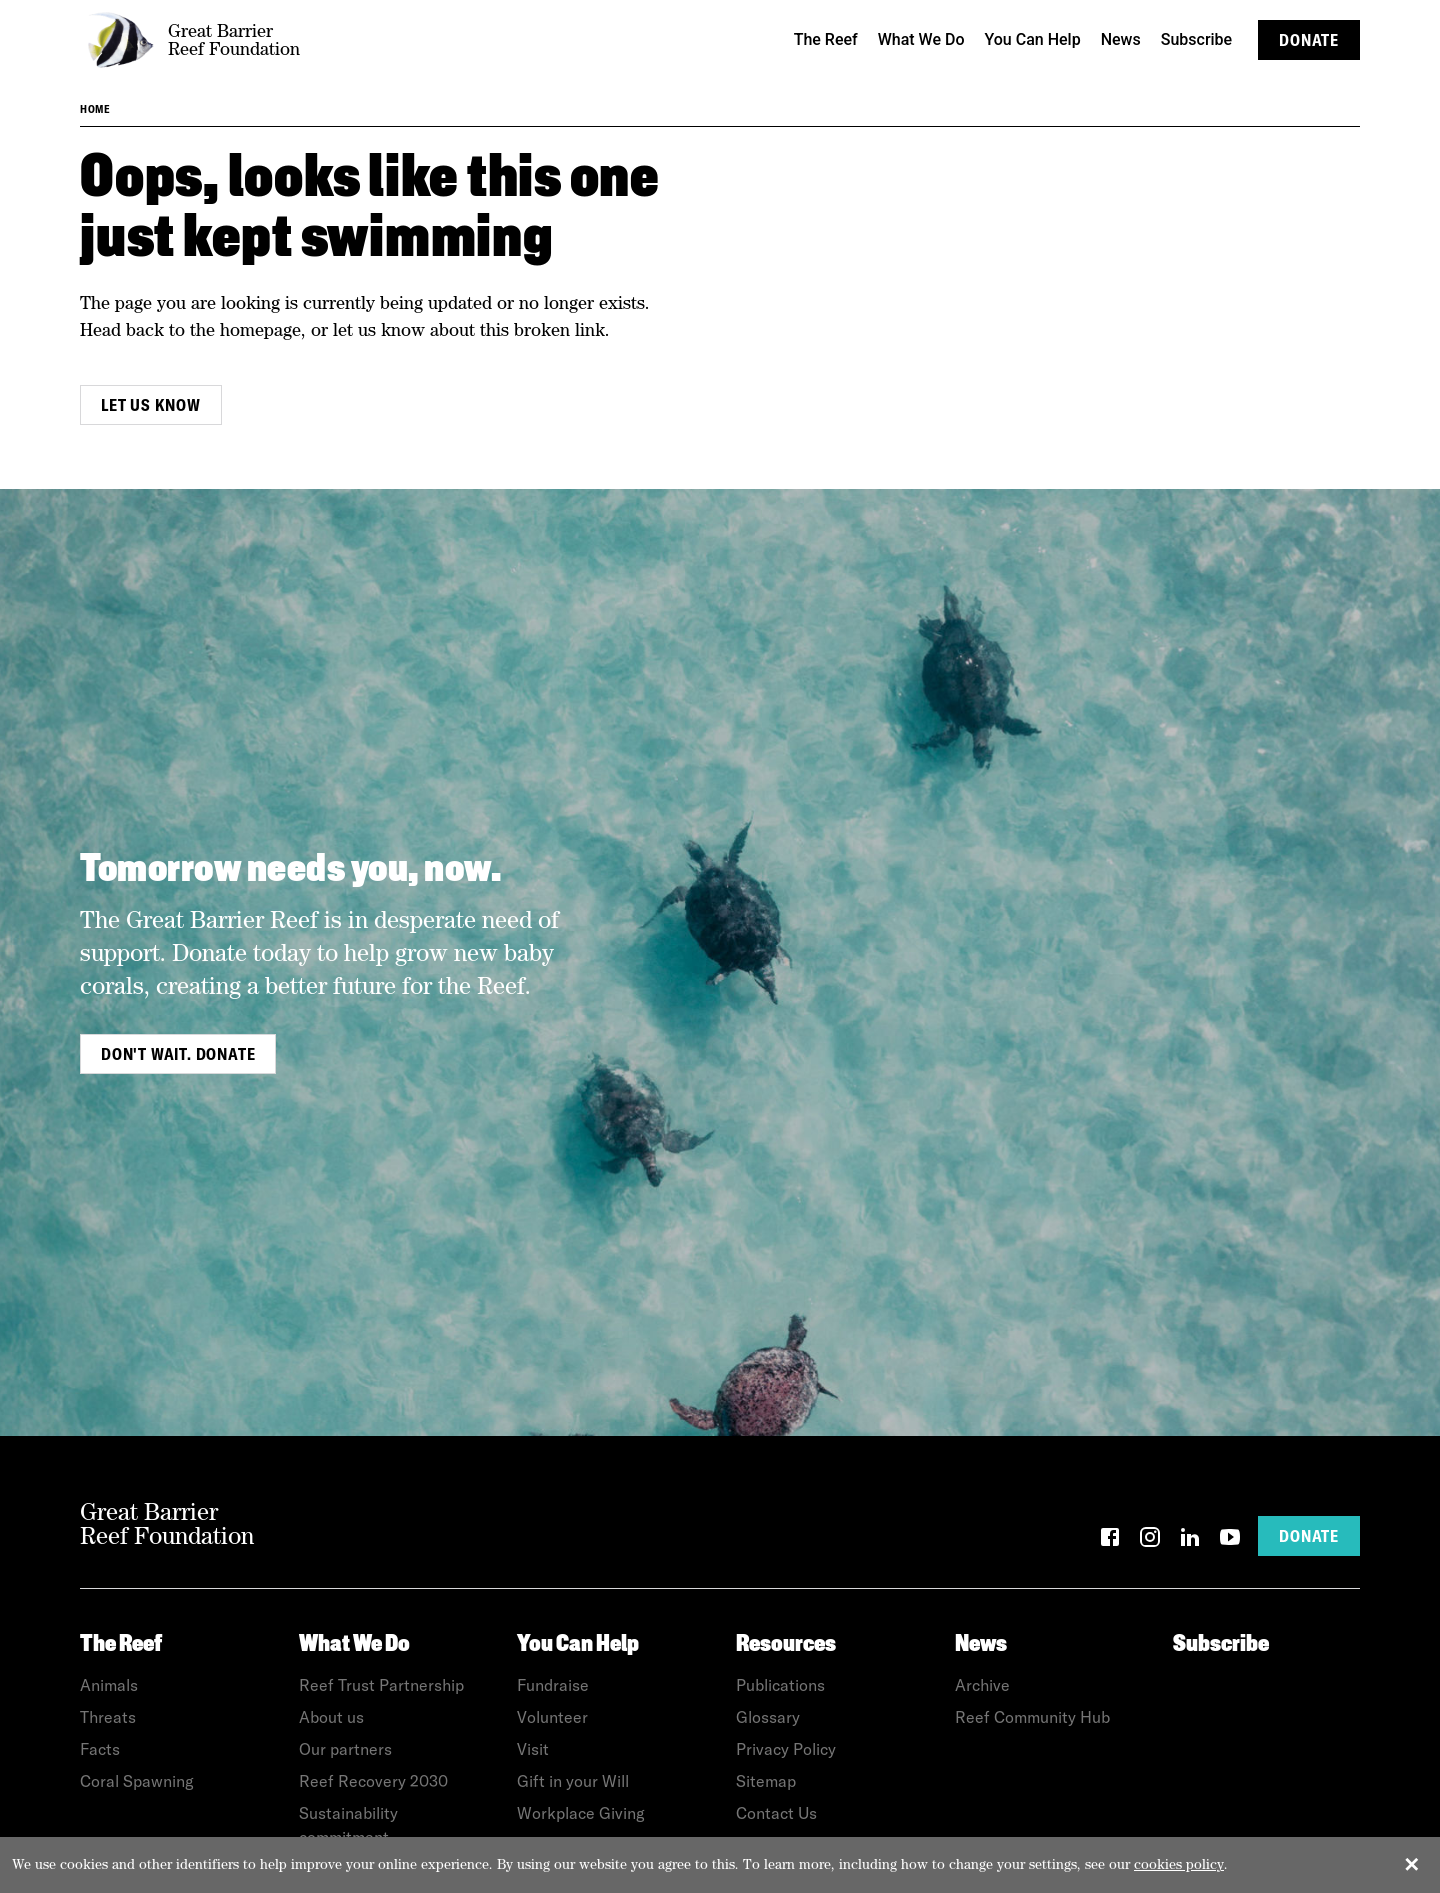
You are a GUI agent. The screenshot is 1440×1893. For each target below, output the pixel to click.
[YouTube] (1230, 1540)
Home (95, 109)
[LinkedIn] (1190, 1540)
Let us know (151, 405)
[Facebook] (1110, 1540)
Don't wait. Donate (178, 1054)
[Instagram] (1150, 1540)
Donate (1309, 40)
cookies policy (1179, 1864)
